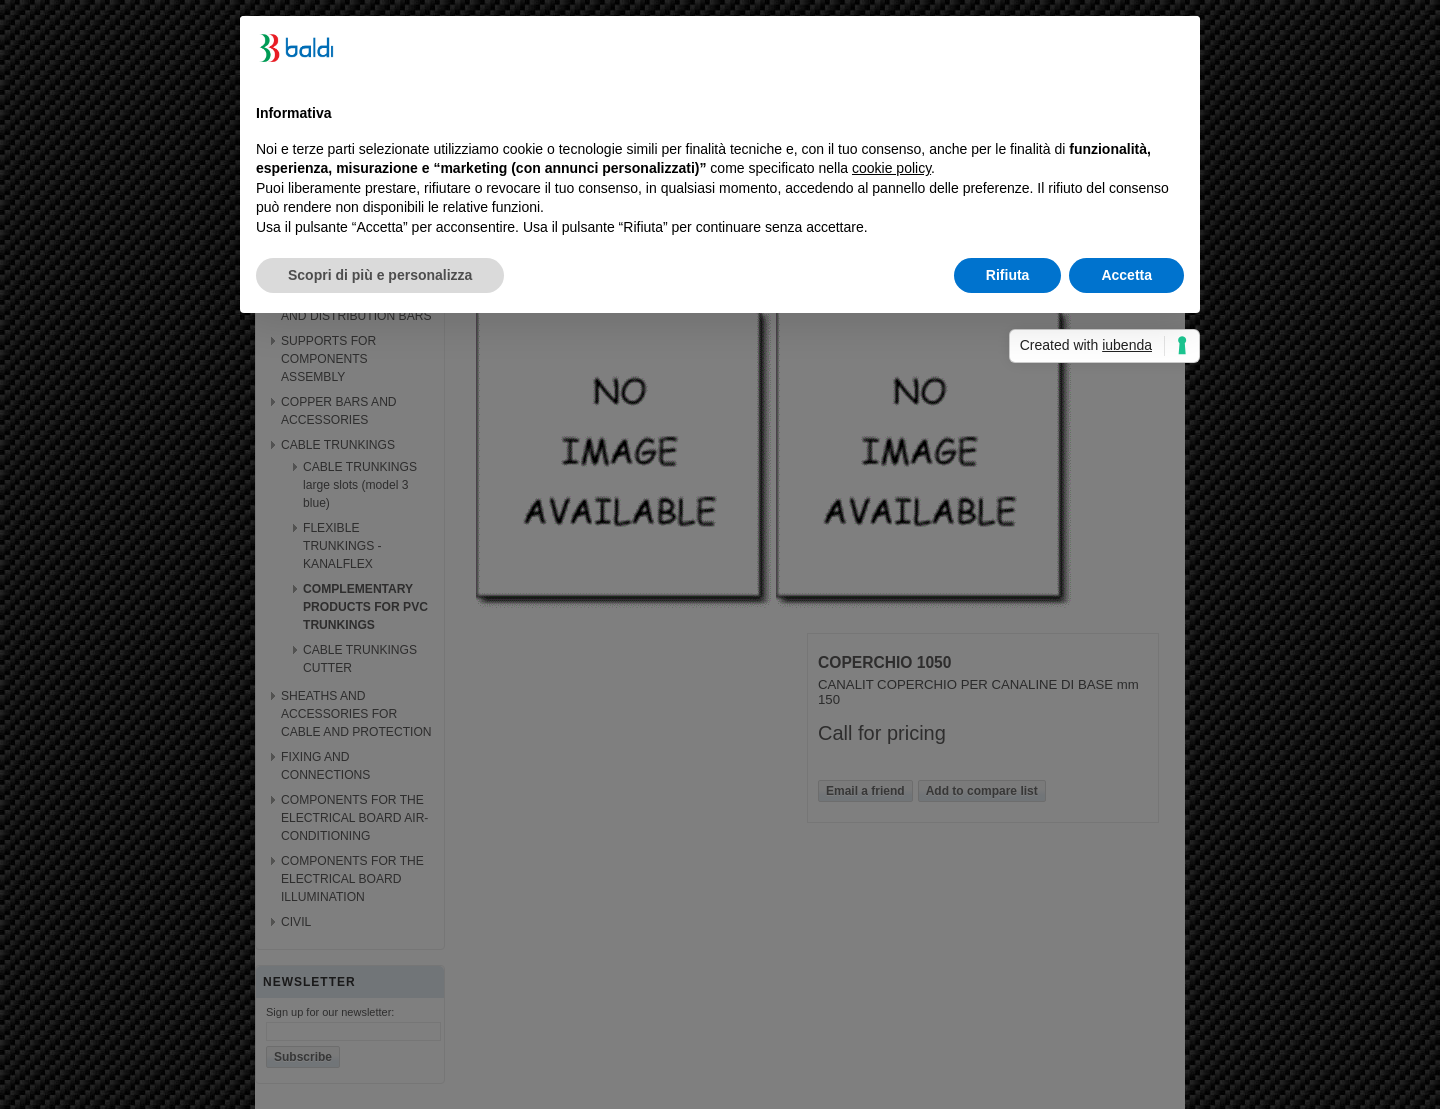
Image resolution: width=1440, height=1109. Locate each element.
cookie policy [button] (891, 168)
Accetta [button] (1126, 275)
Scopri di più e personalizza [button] (380, 275)
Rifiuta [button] (1008, 275)
